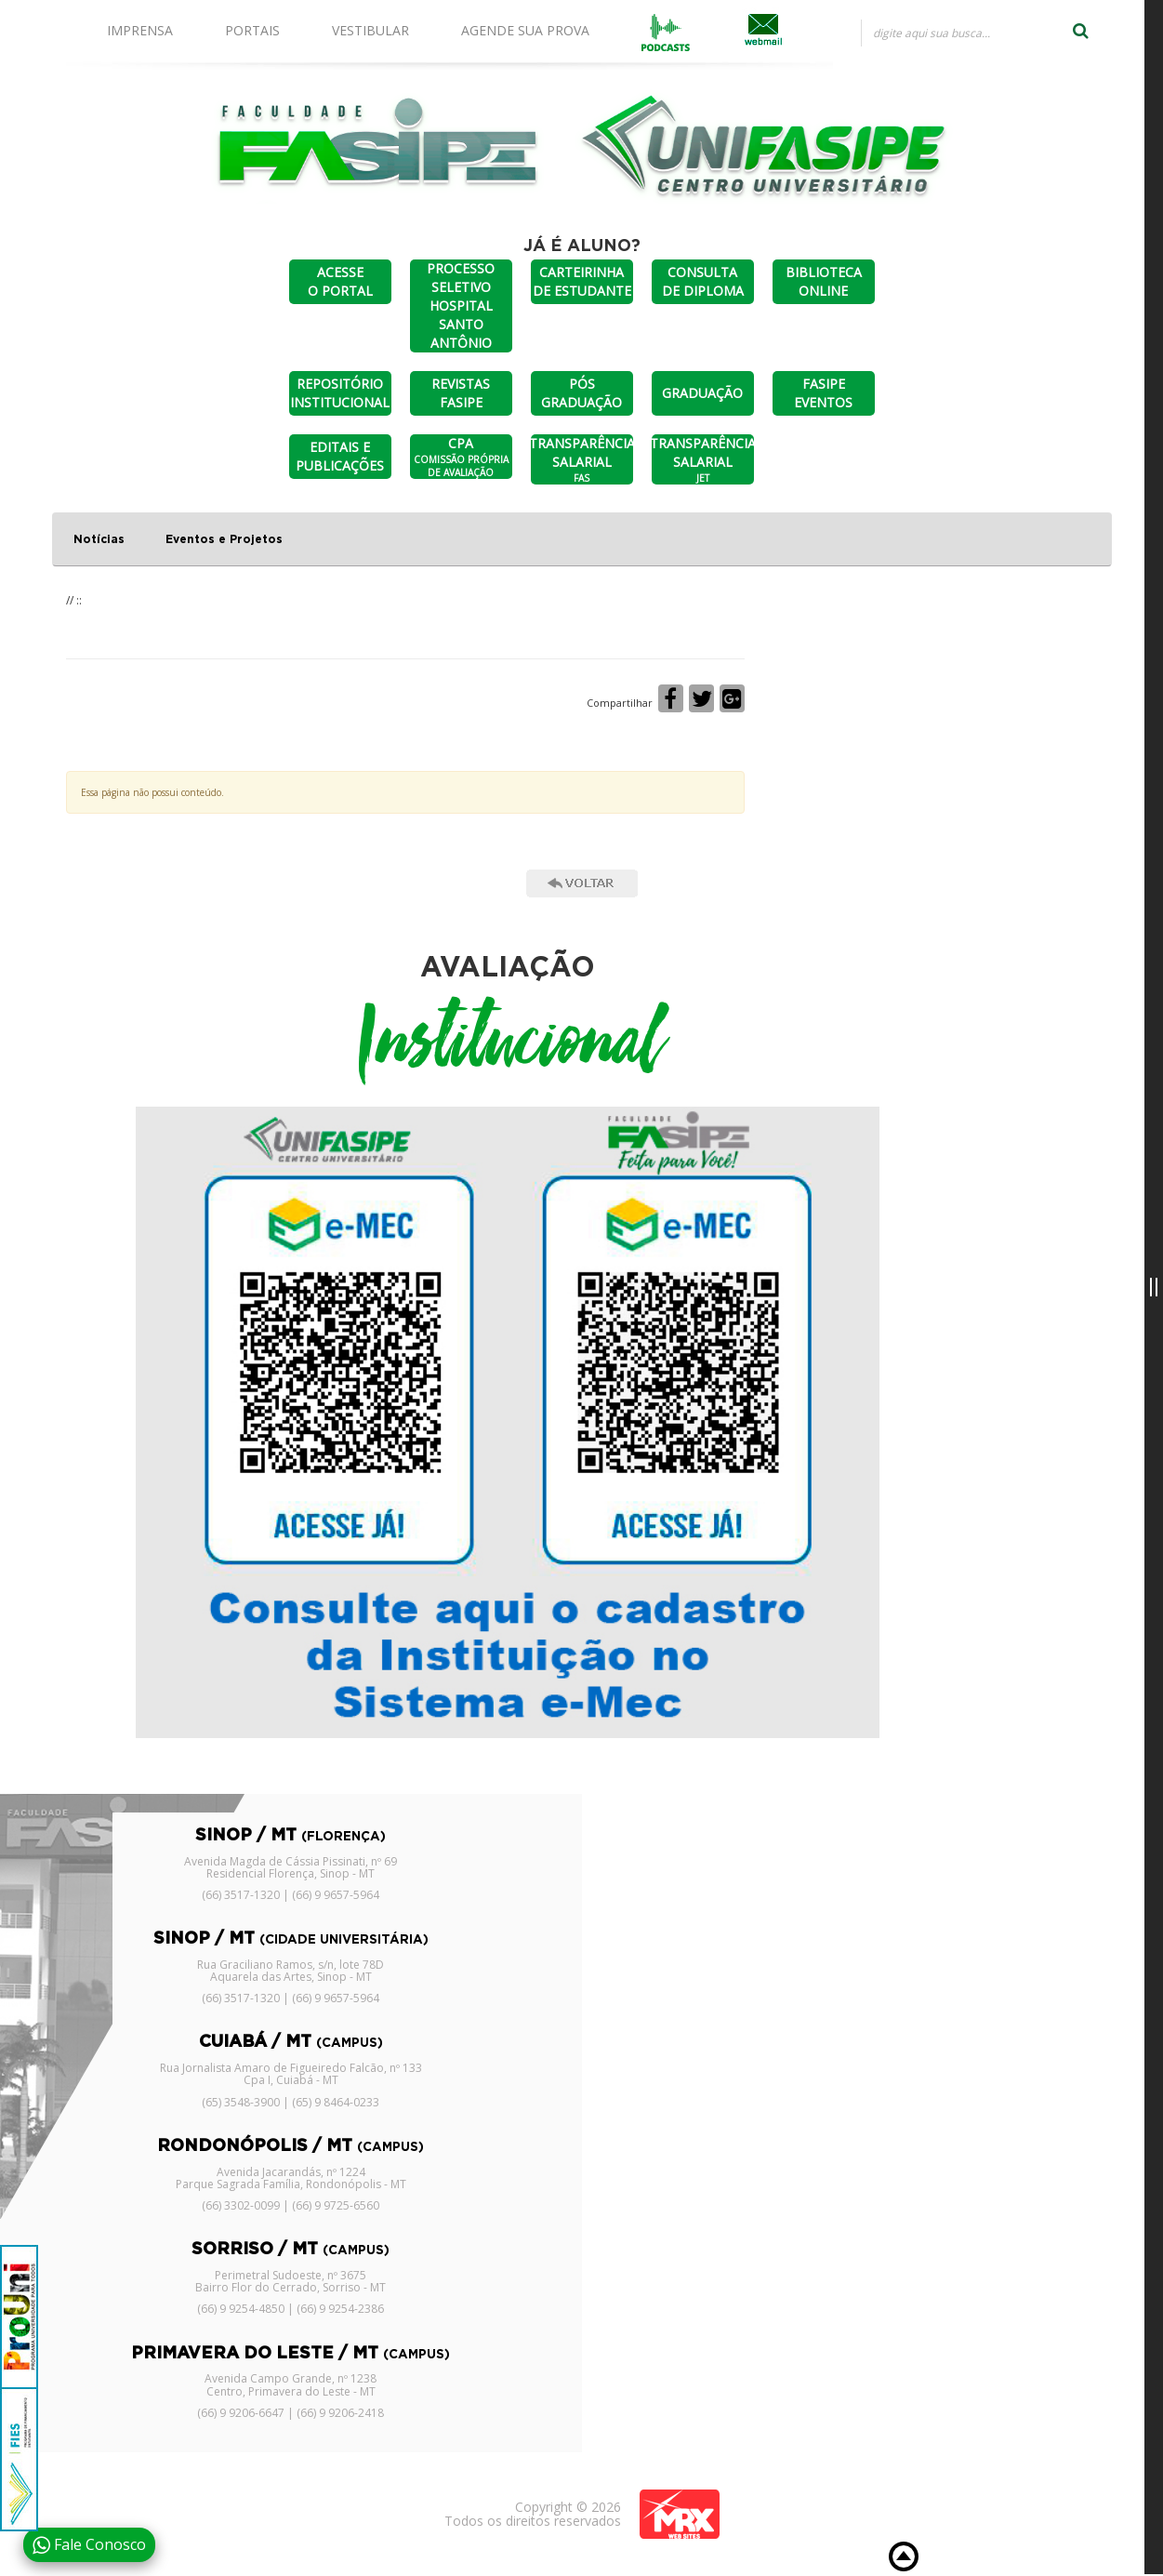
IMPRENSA (140, 30)
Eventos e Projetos (224, 539)
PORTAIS (252, 30)
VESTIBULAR (370, 30)
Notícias (99, 539)
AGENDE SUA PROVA (525, 30)
